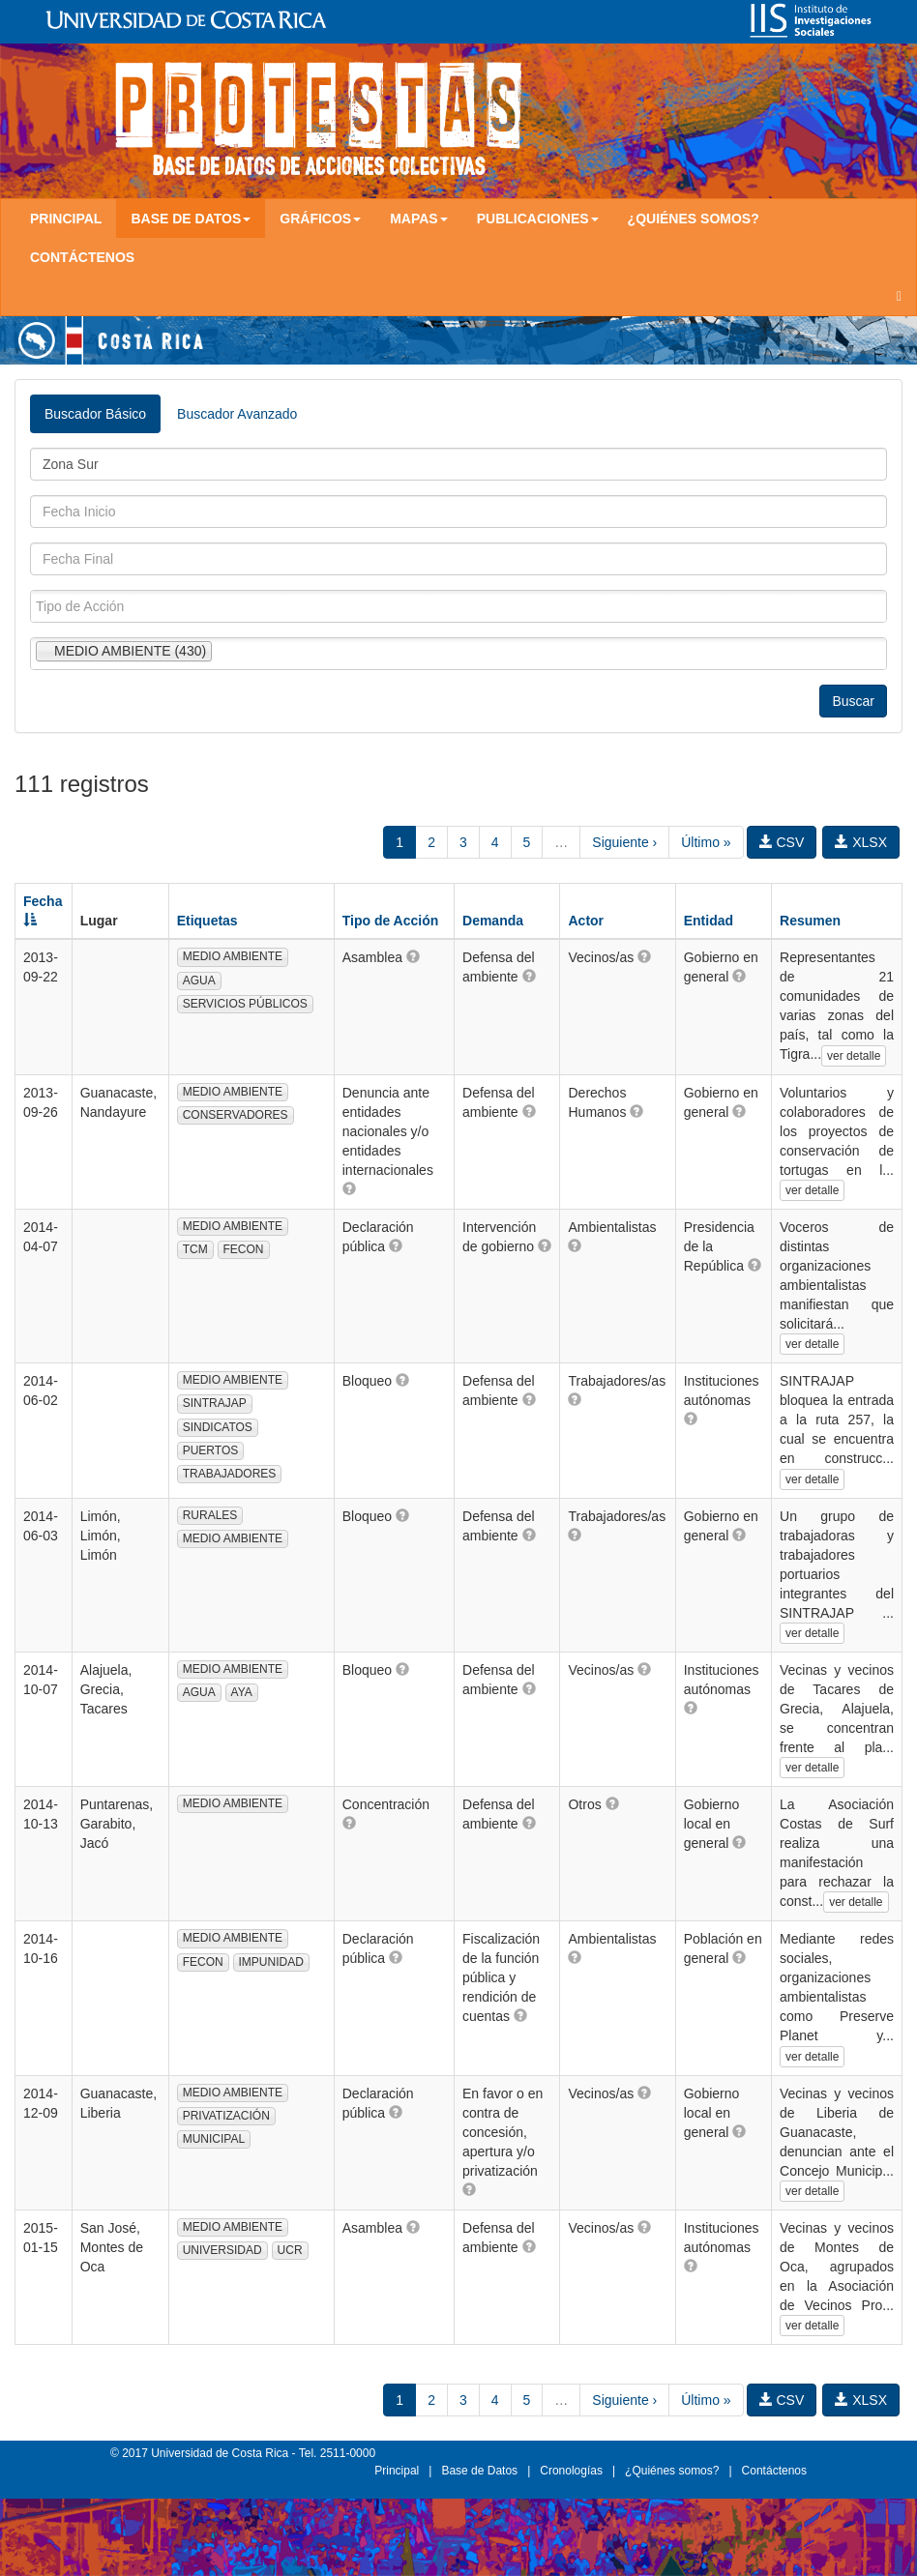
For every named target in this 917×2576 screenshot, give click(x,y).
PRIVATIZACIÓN (226, 2115)
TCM (195, 1249)
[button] (413, 956)
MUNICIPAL (214, 2139)
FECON (243, 1249)
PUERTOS (211, 1450)
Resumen (810, 920)
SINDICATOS (217, 1427)
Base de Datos (479, 2470)
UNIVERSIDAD (222, 2250)
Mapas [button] (419, 218)
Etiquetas (207, 920)
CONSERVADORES (235, 1115)
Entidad (708, 920)
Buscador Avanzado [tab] (237, 414)
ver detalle (853, 1056)
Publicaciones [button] (538, 218)
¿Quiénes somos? (693, 218)
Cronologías (571, 2470)
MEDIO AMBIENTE (232, 956)
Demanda (492, 920)
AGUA (199, 980)
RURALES (210, 1515)
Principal (66, 218)
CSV (782, 842)
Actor (586, 920)
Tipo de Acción (390, 920)
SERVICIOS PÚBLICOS (245, 1003)
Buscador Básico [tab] (95, 414)
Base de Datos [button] (191, 218)
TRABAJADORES (230, 1473)
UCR (290, 2250)
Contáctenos (82, 257)
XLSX (861, 842)
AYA (241, 1692)
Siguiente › (624, 842)
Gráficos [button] (320, 218)
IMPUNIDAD (271, 1962)
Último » (705, 842)
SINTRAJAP (215, 1403)
